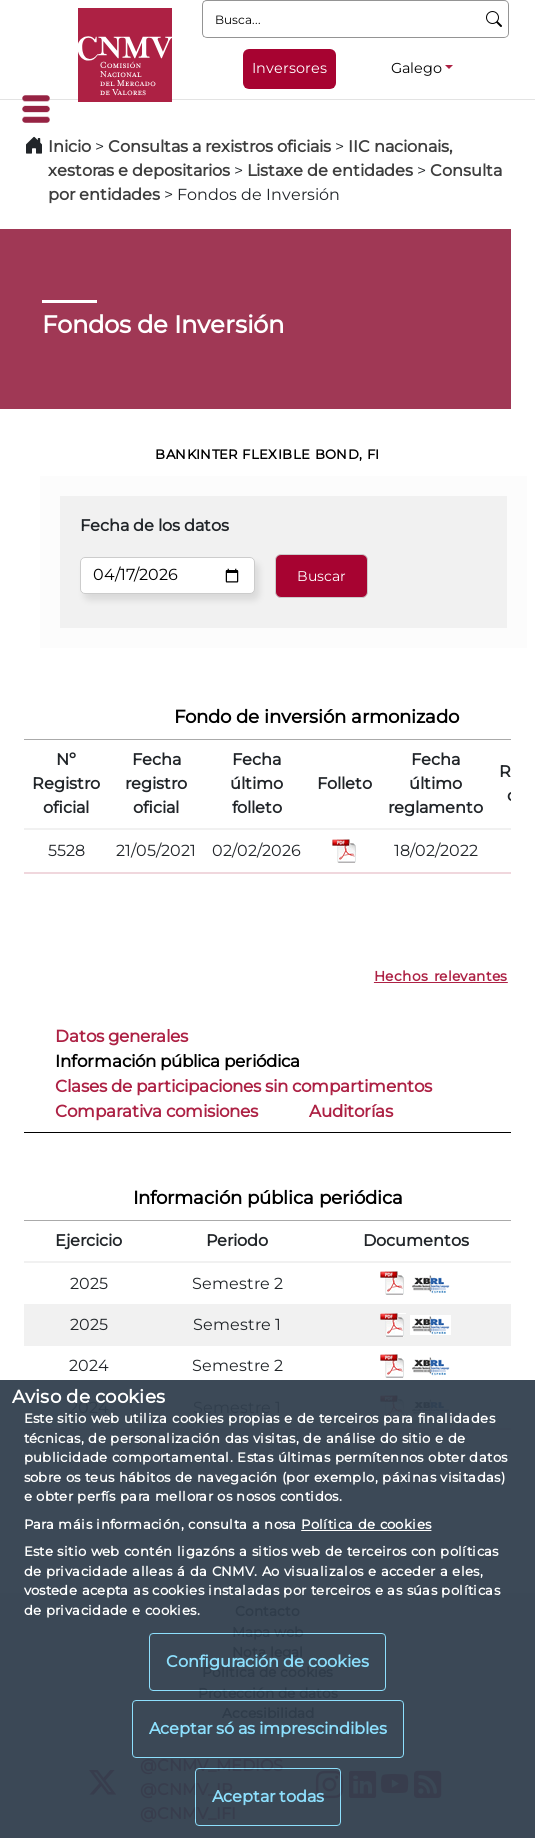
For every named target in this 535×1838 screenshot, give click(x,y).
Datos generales (121, 1036)
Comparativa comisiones (156, 1111)
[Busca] (494, 19)
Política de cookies (366, 1524)
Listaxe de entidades (330, 170)
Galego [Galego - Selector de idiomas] (416, 68)
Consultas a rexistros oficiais (219, 146)
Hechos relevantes (441, 976)
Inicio (69, 146)
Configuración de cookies (267, 1661)
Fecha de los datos (154, 525)
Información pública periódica (177, 1061)
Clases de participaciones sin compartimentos (243, 1086)
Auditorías (351, 1111)
